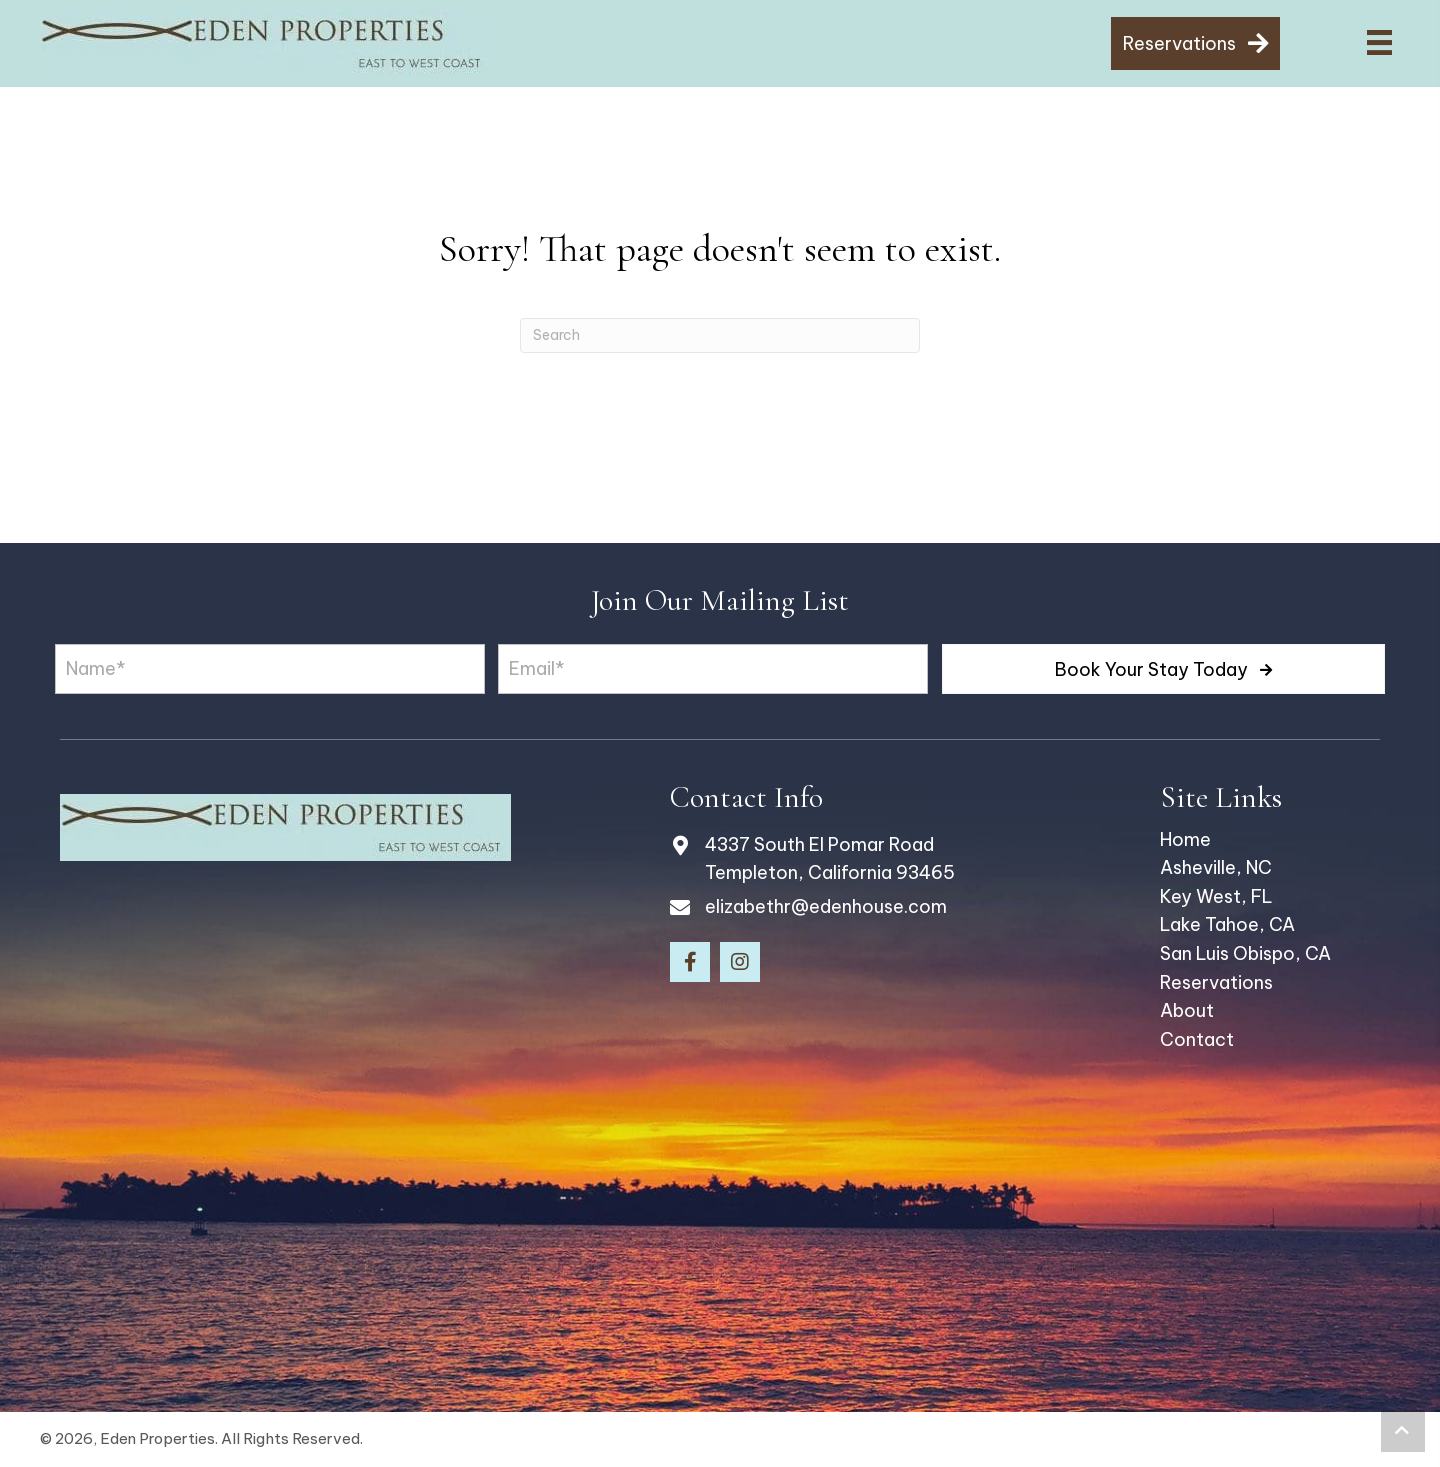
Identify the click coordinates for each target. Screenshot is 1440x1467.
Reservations (1216, 982)
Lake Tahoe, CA (1227, 924)
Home (1185, 839)
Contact (1197, 1039)
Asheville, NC (1216, 867)
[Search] (720, 335)
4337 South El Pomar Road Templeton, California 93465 (830, 859)
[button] (1163, 669)
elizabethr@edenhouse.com (826, 906)
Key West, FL (1216, 896)
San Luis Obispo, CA (1245, 953)
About (1187, 1010)
